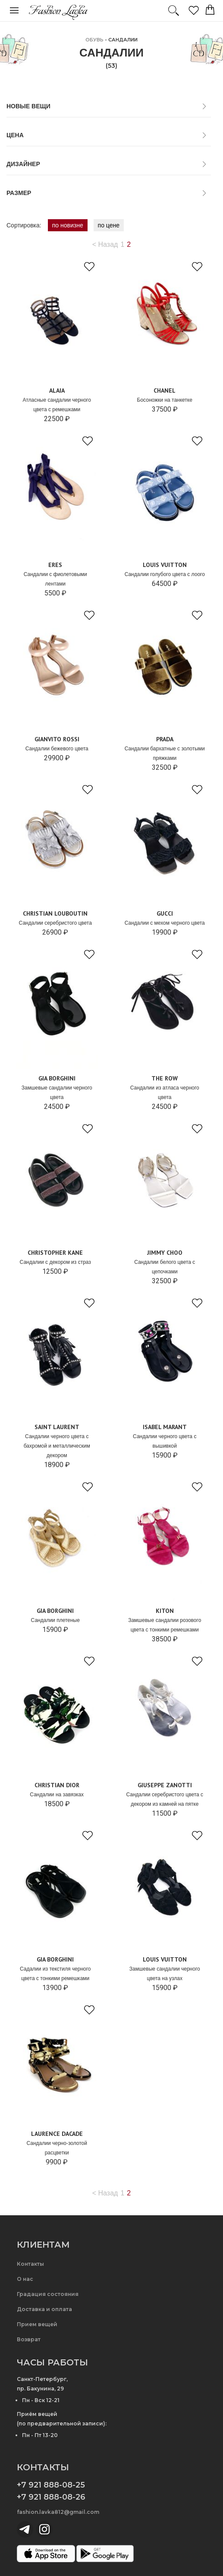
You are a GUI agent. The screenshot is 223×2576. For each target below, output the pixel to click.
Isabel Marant (165, 1427)
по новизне (67, 225)
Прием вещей (37, 2324)
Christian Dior (57, 1785)
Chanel (165, 390)
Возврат (29, 2339)
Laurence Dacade (57, 2134)
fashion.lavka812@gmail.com (58, 2512)
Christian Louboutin (55, 913)
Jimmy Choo (164, 1253)
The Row (164, 1078)
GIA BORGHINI (56, 1078)
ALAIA (57, 390)
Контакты (30, 2264)
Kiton (165, 1611)
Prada (164, 739)
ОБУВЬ (94, 40)
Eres (55, 565)
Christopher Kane (55, 1253)
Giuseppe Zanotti (165, 1785)
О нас (25, 2279)
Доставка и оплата (44, 2309)
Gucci (165, 913)
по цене (108, 225)
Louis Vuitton (165, 565)
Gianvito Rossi (57, 739)
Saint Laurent (57, 1427)
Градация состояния (48, 2294)
